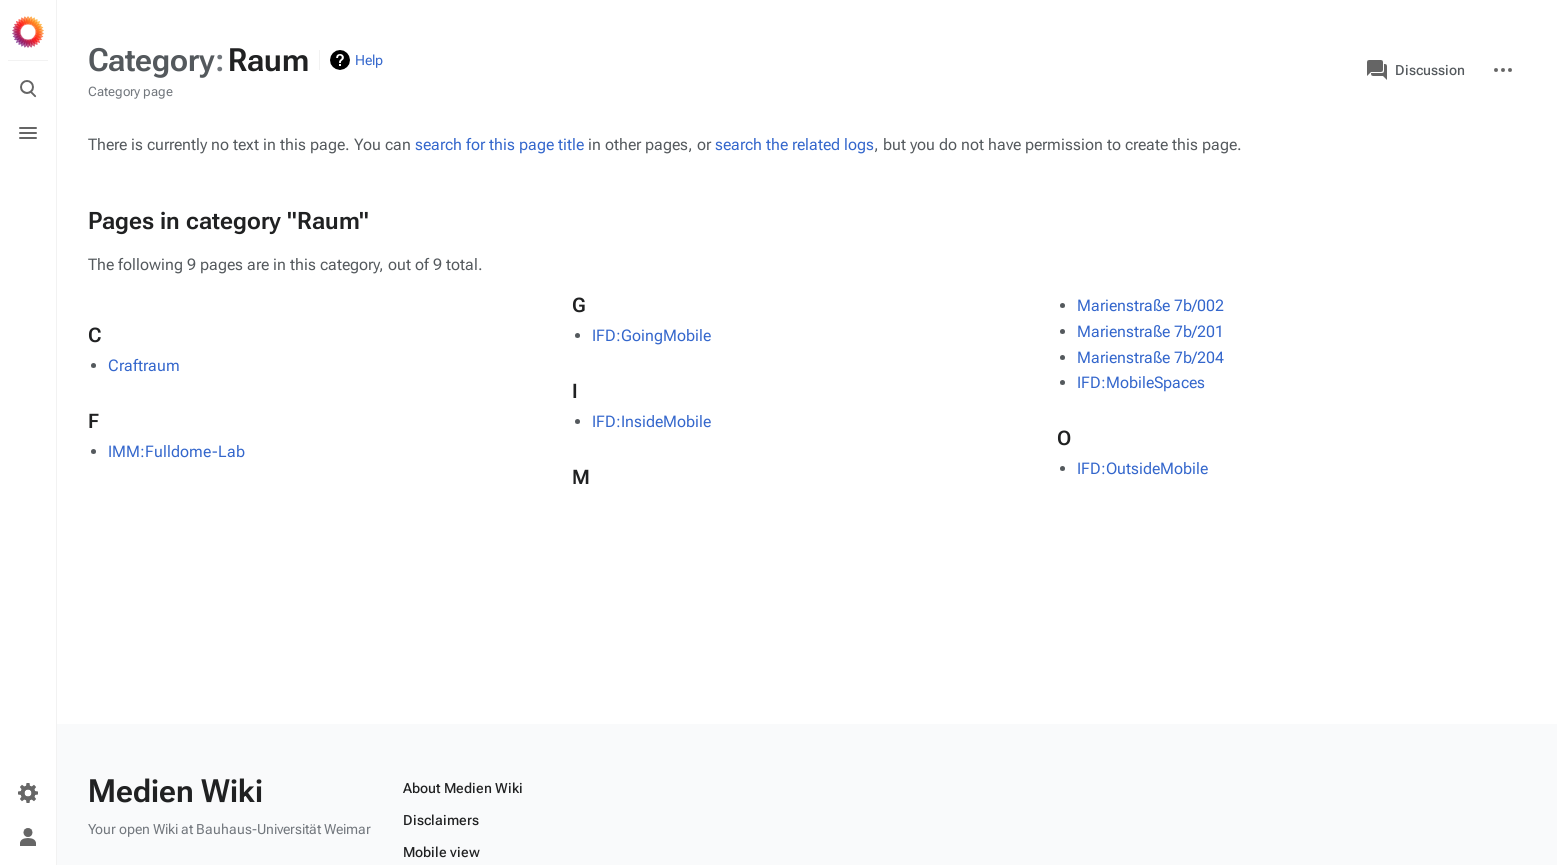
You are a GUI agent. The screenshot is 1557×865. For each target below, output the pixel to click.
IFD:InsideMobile (651, 421)
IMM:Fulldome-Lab (176, 451)
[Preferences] (28, 793)
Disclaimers (441, 820)
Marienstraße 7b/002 (1150, 305)
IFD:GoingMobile (651, 335)
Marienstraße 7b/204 (1150, 357)
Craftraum (144, 365)
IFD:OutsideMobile (1142, 468)
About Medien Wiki (463, 788)
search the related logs (794, 144)
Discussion (1416, 70)
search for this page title (499, 144)
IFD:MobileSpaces (1141, 382)
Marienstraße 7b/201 (1150, 331)
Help (369, 60)
